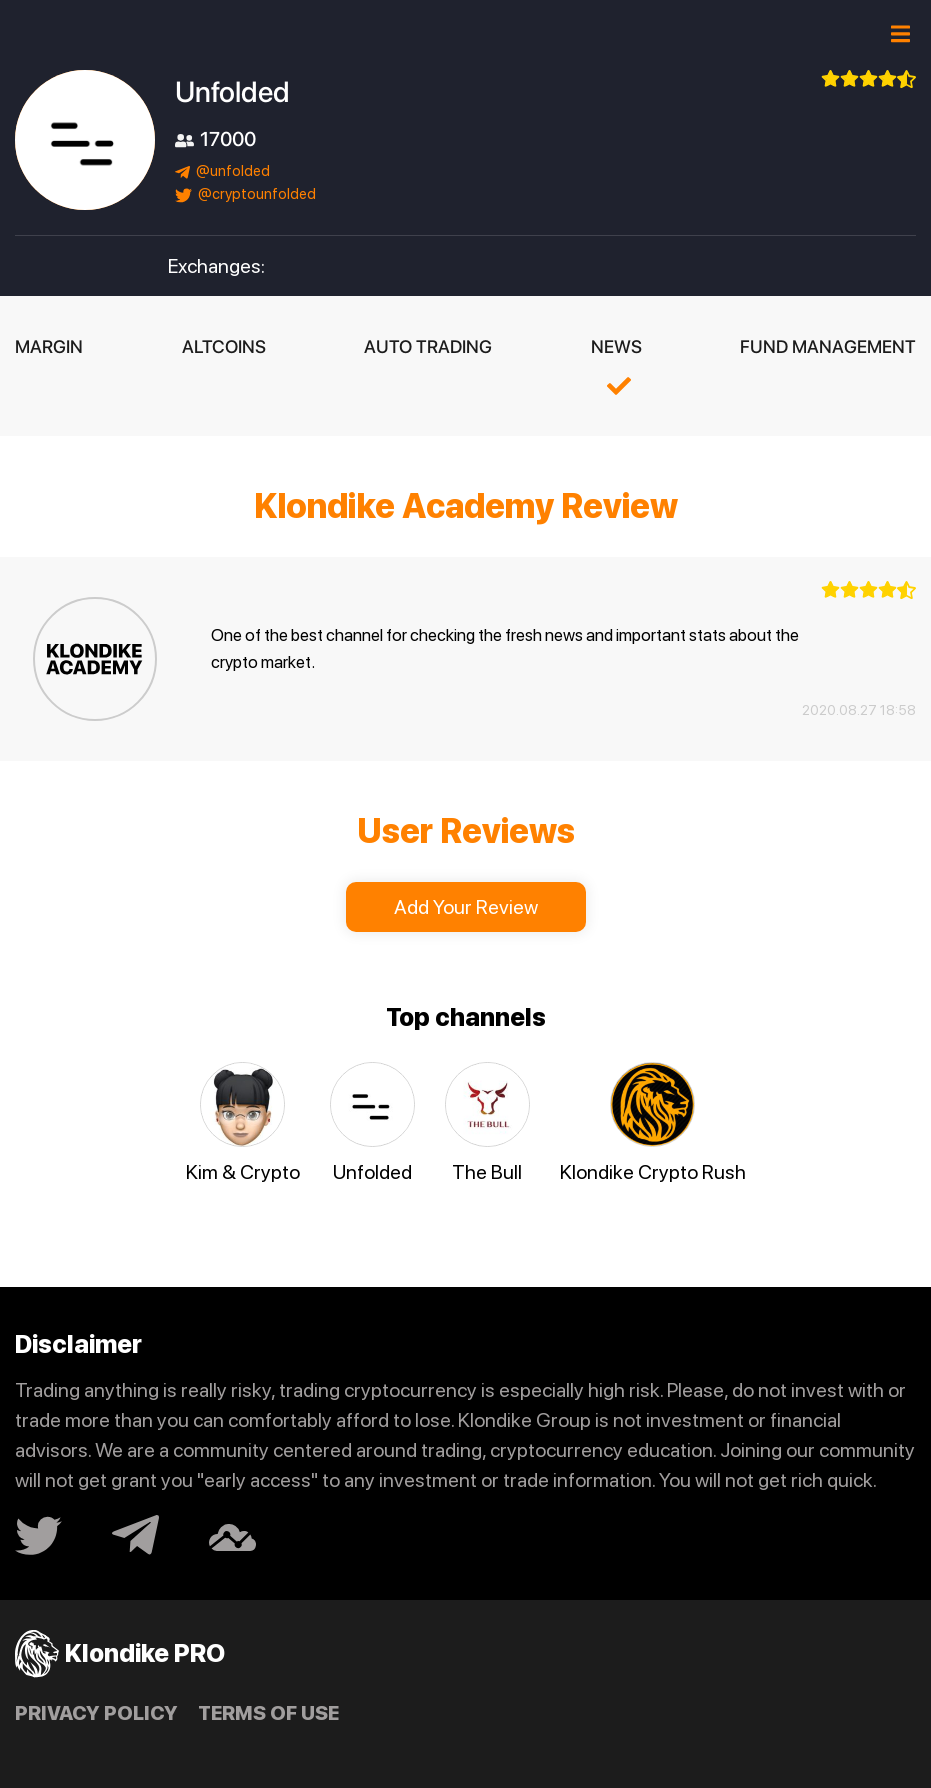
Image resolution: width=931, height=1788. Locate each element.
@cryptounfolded (245, 194)
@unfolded (222, 171)
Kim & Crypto (243, 1172)
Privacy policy (96, 1713)
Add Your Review (466, 907)
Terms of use (268, 1713)
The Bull (487, 1172)
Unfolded (372, 1172)
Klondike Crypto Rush (653, 1172)
